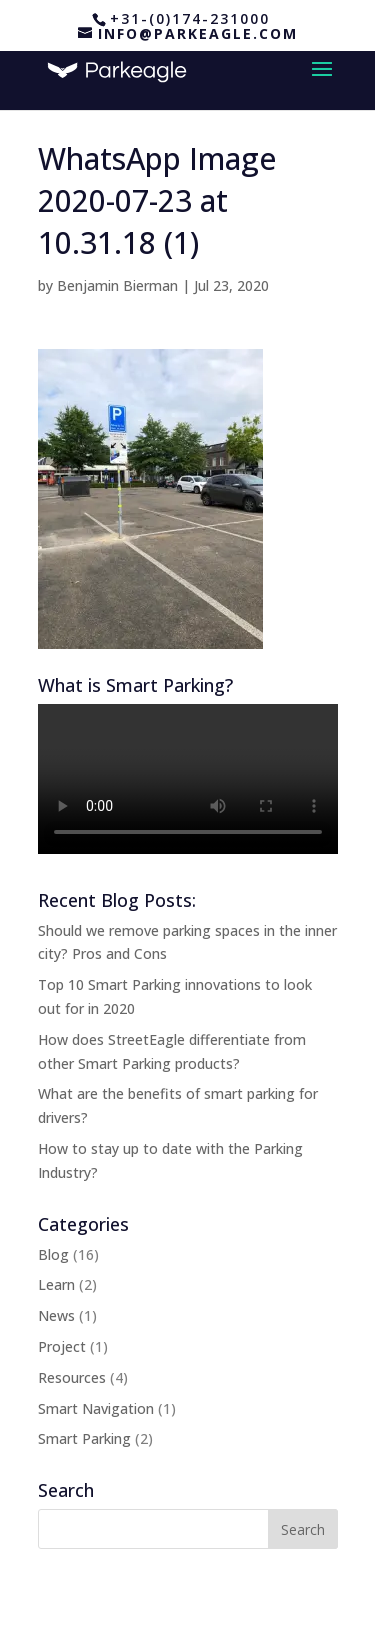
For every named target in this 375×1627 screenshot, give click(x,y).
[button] (150, 499)
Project (62, 1346)
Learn (56, 1284)
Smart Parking (84, 1438)
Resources (72, 1377)
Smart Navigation (96, 1408)
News (56, 1315)
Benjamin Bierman (117, 285)
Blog (53, 1254)
